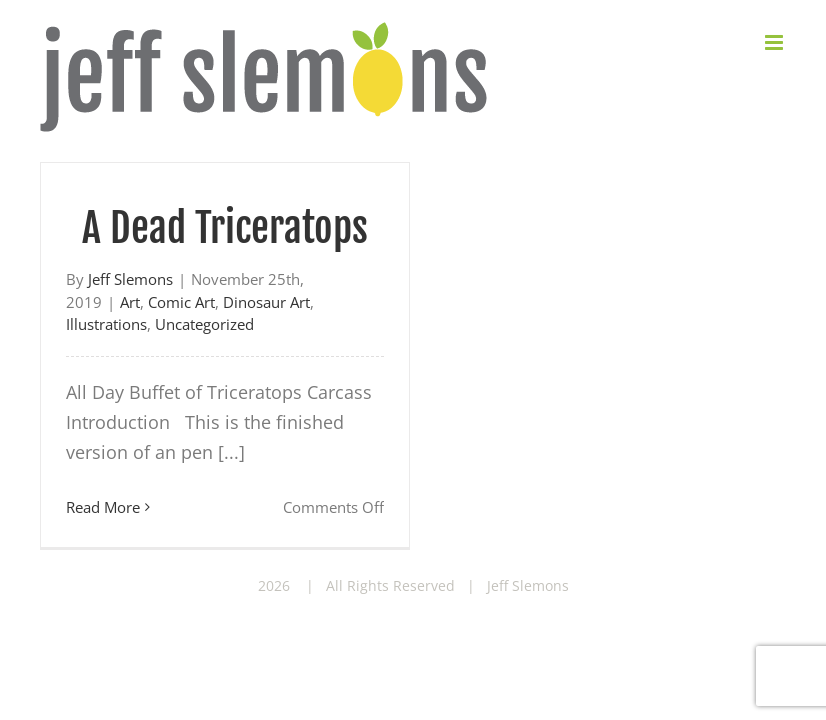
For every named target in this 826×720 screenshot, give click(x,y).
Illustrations (106, 324)
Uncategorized (204, 324)
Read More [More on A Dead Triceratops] (103, 507)
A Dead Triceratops (225, 228)
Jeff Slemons (130, 279)
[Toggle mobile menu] (775, 42)
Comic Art (181, 302)
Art (130, 302)
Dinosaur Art (266, 302)
